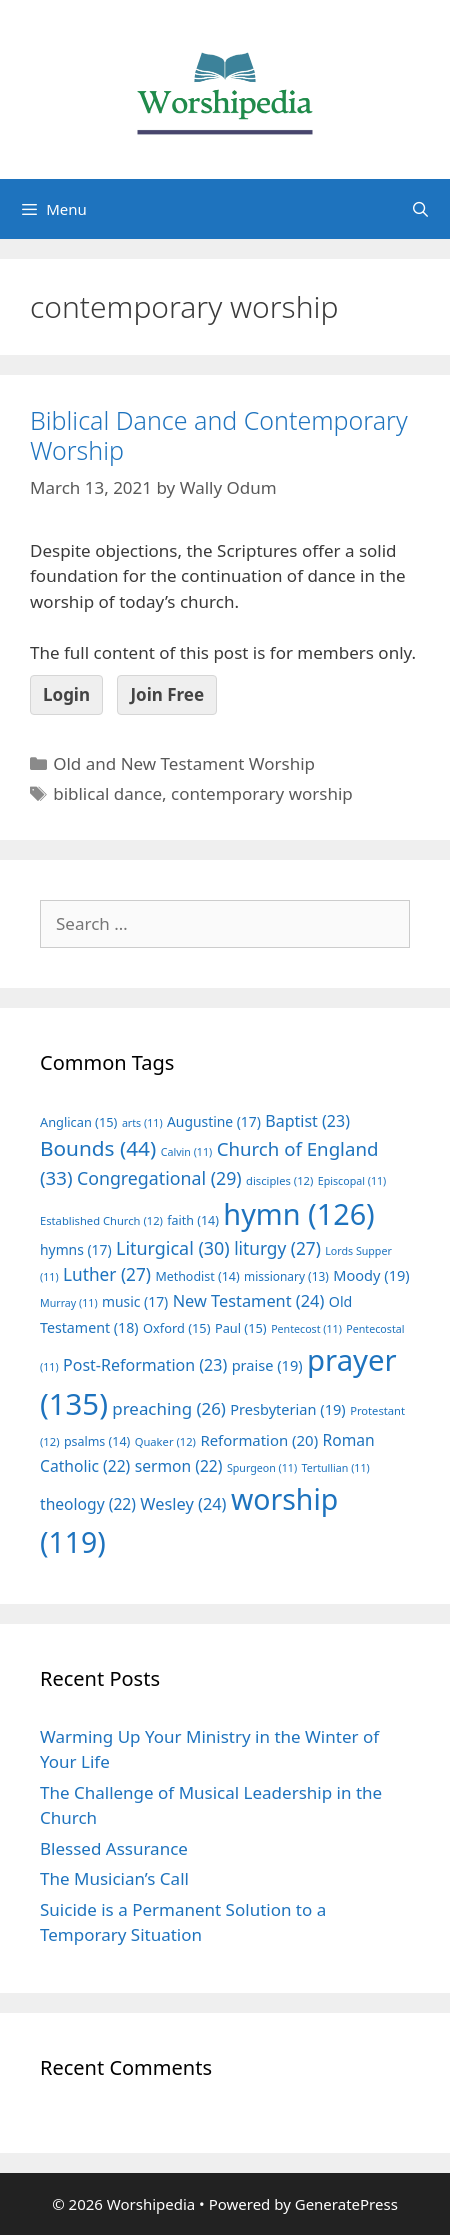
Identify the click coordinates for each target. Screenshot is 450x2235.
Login (66, 694)
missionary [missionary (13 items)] (286, 1276)
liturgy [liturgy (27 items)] (277, 1248)
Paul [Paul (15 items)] (241, 1328)
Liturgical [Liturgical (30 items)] (173, 1248)
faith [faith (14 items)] (193, 1220)
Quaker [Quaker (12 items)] (165, 1441)
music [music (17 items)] (135, 1301)
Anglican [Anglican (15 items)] (78, 1122)
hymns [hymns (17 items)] (76, 1249)
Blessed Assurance (114, 1848)
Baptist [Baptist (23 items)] (307, 1121)
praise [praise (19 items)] (267, 1365)
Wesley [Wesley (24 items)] (183, 1504)
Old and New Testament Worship (184, 763)
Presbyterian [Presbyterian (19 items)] (287, 1409)
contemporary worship (262, 793)
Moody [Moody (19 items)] (371, 1275)
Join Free (167, 694)
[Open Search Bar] (420, 209)
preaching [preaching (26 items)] (169, 1408)
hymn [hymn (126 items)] (298, 1213)
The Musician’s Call (114, 1878)
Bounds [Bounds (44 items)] (98, 1148)
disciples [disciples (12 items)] (279, 1180)
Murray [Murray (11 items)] (69, 1303)
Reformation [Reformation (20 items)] (259, 1440)
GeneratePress (346, 2204)
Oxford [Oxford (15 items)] (176, 1328)
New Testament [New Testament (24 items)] (249, 1301)
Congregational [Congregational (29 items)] (159, 1178)
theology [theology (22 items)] (88, 1504)
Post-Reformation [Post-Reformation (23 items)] (145, 1365)
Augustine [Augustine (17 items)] (214, 1121)
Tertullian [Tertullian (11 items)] (336, 1468)
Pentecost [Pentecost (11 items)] (306, 1329)
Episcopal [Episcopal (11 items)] (352, 1181)
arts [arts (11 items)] (142, 1123)
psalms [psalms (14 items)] (97, 1441)
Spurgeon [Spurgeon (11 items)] (262, 1468)
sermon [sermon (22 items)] (179, 1466)
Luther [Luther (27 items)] (107, 1274)
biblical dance (107, 793)
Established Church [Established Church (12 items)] (101, 1220)
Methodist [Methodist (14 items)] (197, 1276)
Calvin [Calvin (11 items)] (187, 1152)
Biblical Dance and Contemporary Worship (219, 435)
